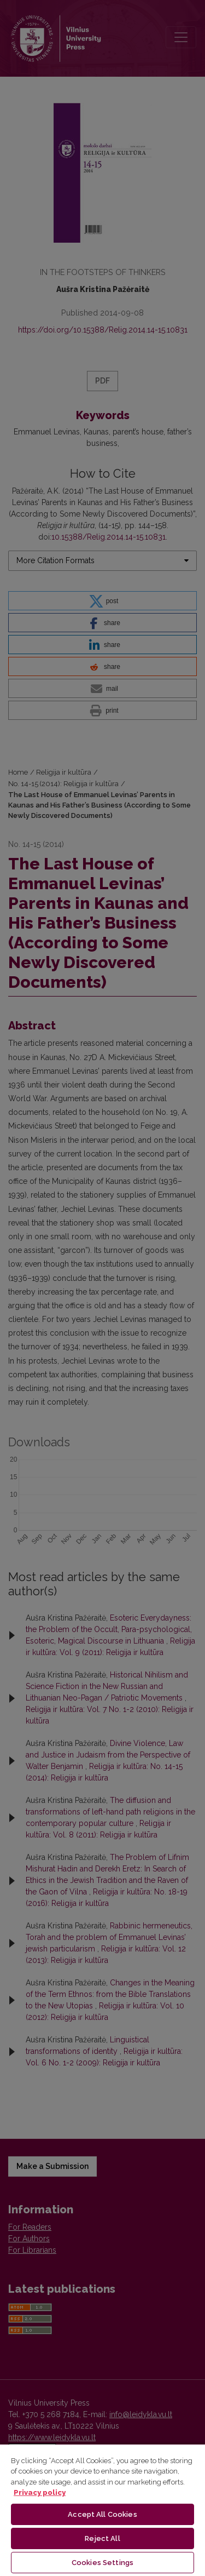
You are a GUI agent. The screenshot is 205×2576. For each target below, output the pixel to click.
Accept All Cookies (102, 2514)
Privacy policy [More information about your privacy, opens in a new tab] (40, 2492)
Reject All (102, 2538)
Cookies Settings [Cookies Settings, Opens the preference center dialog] (102, 2562)
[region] (102, 2509)
